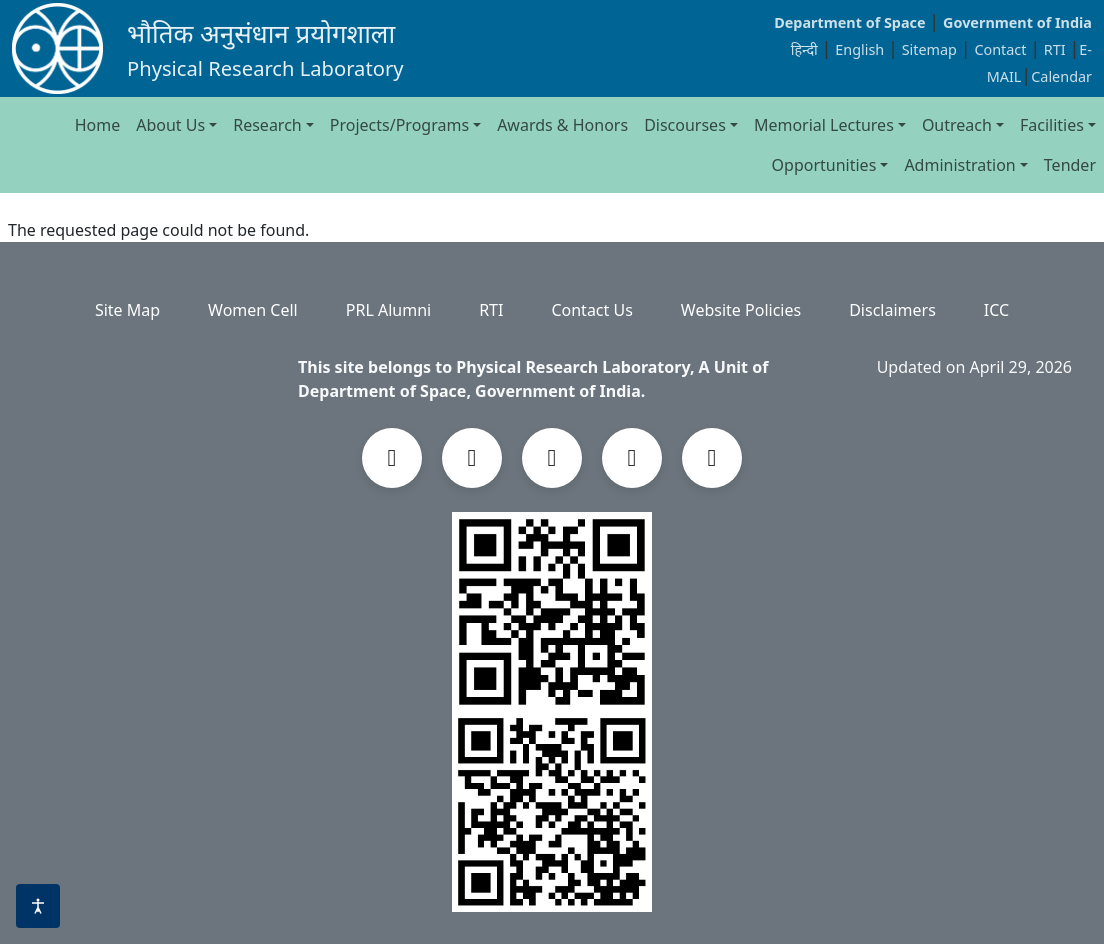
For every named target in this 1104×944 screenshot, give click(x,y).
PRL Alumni (388, 310)
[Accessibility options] (38, 906)
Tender (1070, 165)
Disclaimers (892, 310)
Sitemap (931, 49)
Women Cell (253, 310)
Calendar (1061, 76)
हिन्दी (804, 49)
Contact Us (591, 310)
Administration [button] (959, 165)
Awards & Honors (562, 125)
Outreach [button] (957, 125)
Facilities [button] (1052, 125)
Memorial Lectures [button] (824, 125)
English (859, 49)
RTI (1057, 49)
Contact (1002, 49)
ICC (996, 310)
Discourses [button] (685, 125)
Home (98, 125)
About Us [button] (170, 125)
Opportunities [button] (824, 165)
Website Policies (741, 310)
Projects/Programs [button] (399, 125)
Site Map (127, 310)
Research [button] (267, 125)
